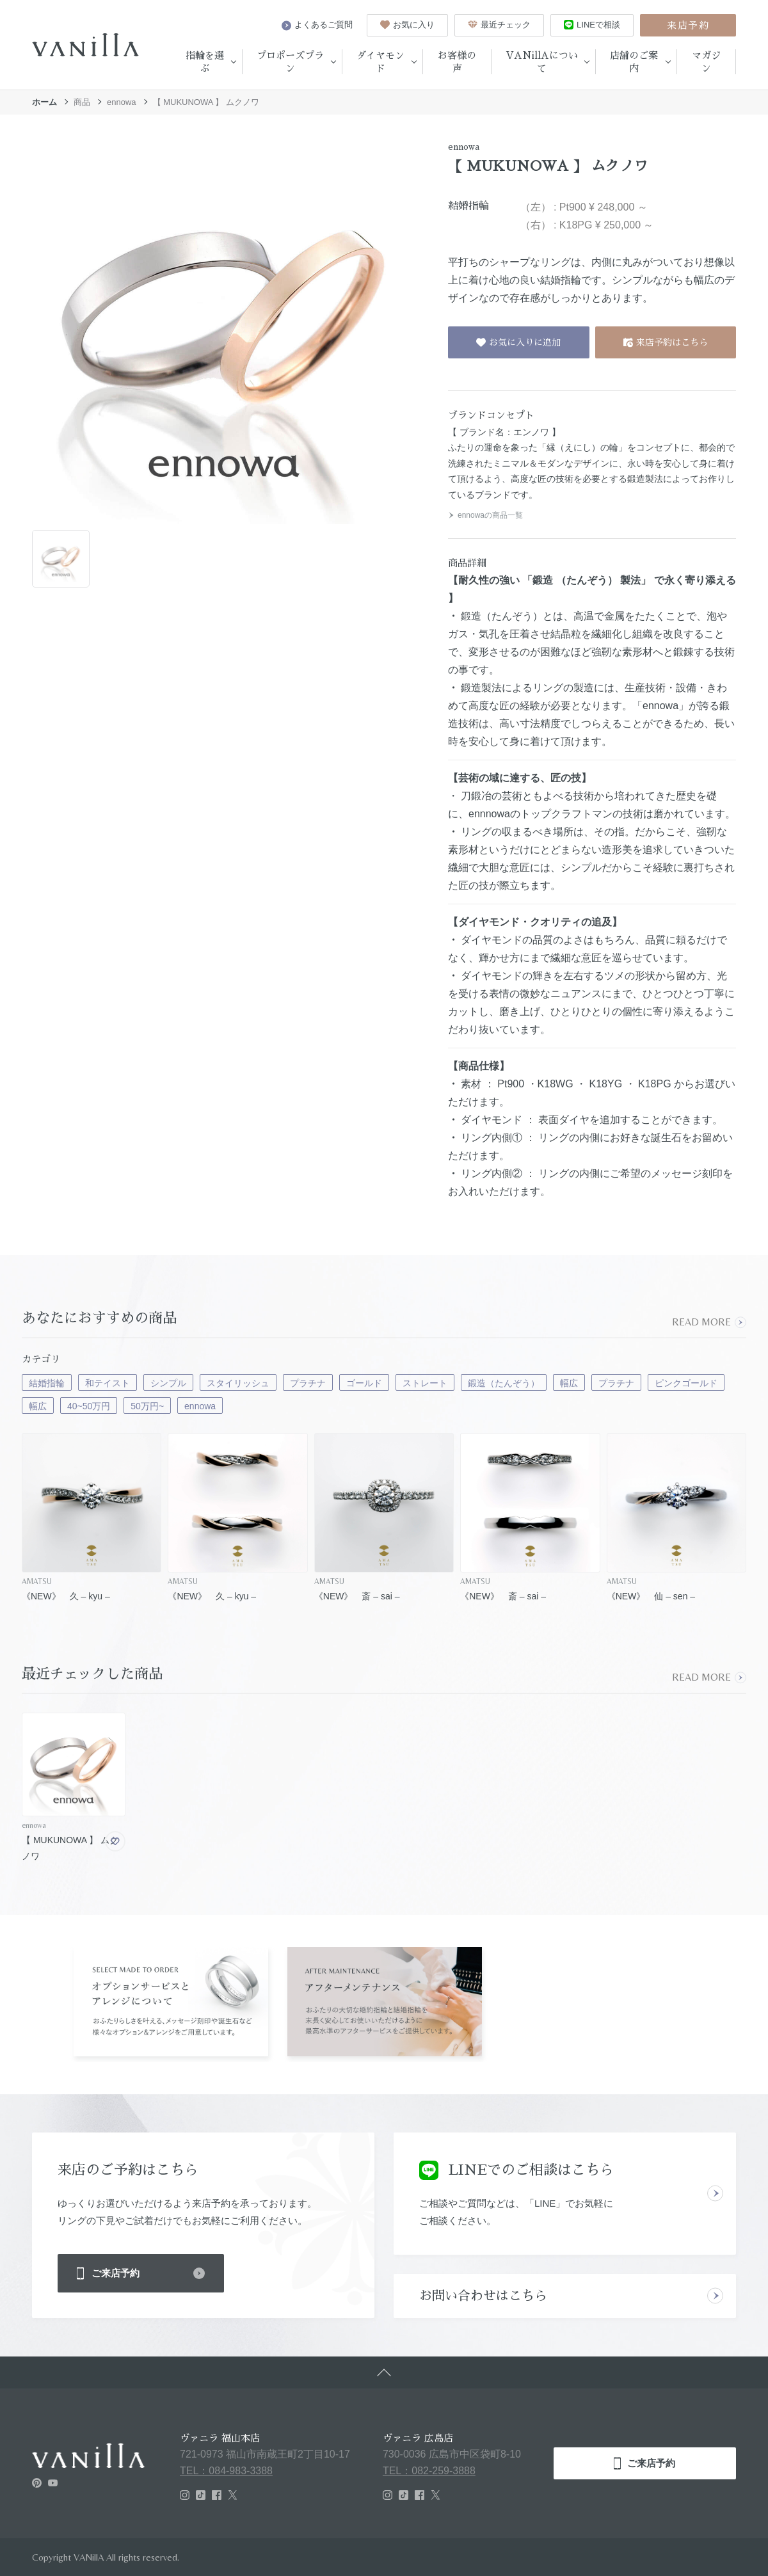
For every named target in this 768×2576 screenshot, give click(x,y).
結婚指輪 (47, 1383)
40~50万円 (88, 1406)
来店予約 (688, 25)
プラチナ (308, 1383)
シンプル (168, 1383)
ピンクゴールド (686, 1383)
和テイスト (107, 1383)
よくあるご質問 (317, 25)
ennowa (121, 102)
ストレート (425, 1383)
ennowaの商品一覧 (485, 515)
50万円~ (147, 1406)
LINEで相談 (592, 24)
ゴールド (364, 1383)
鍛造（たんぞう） (504, 1383)
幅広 (569, 1383)
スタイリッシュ (238, 1383)
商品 (82, 102)
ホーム (44, 102)
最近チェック (499, 24)
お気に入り (407, 24)
